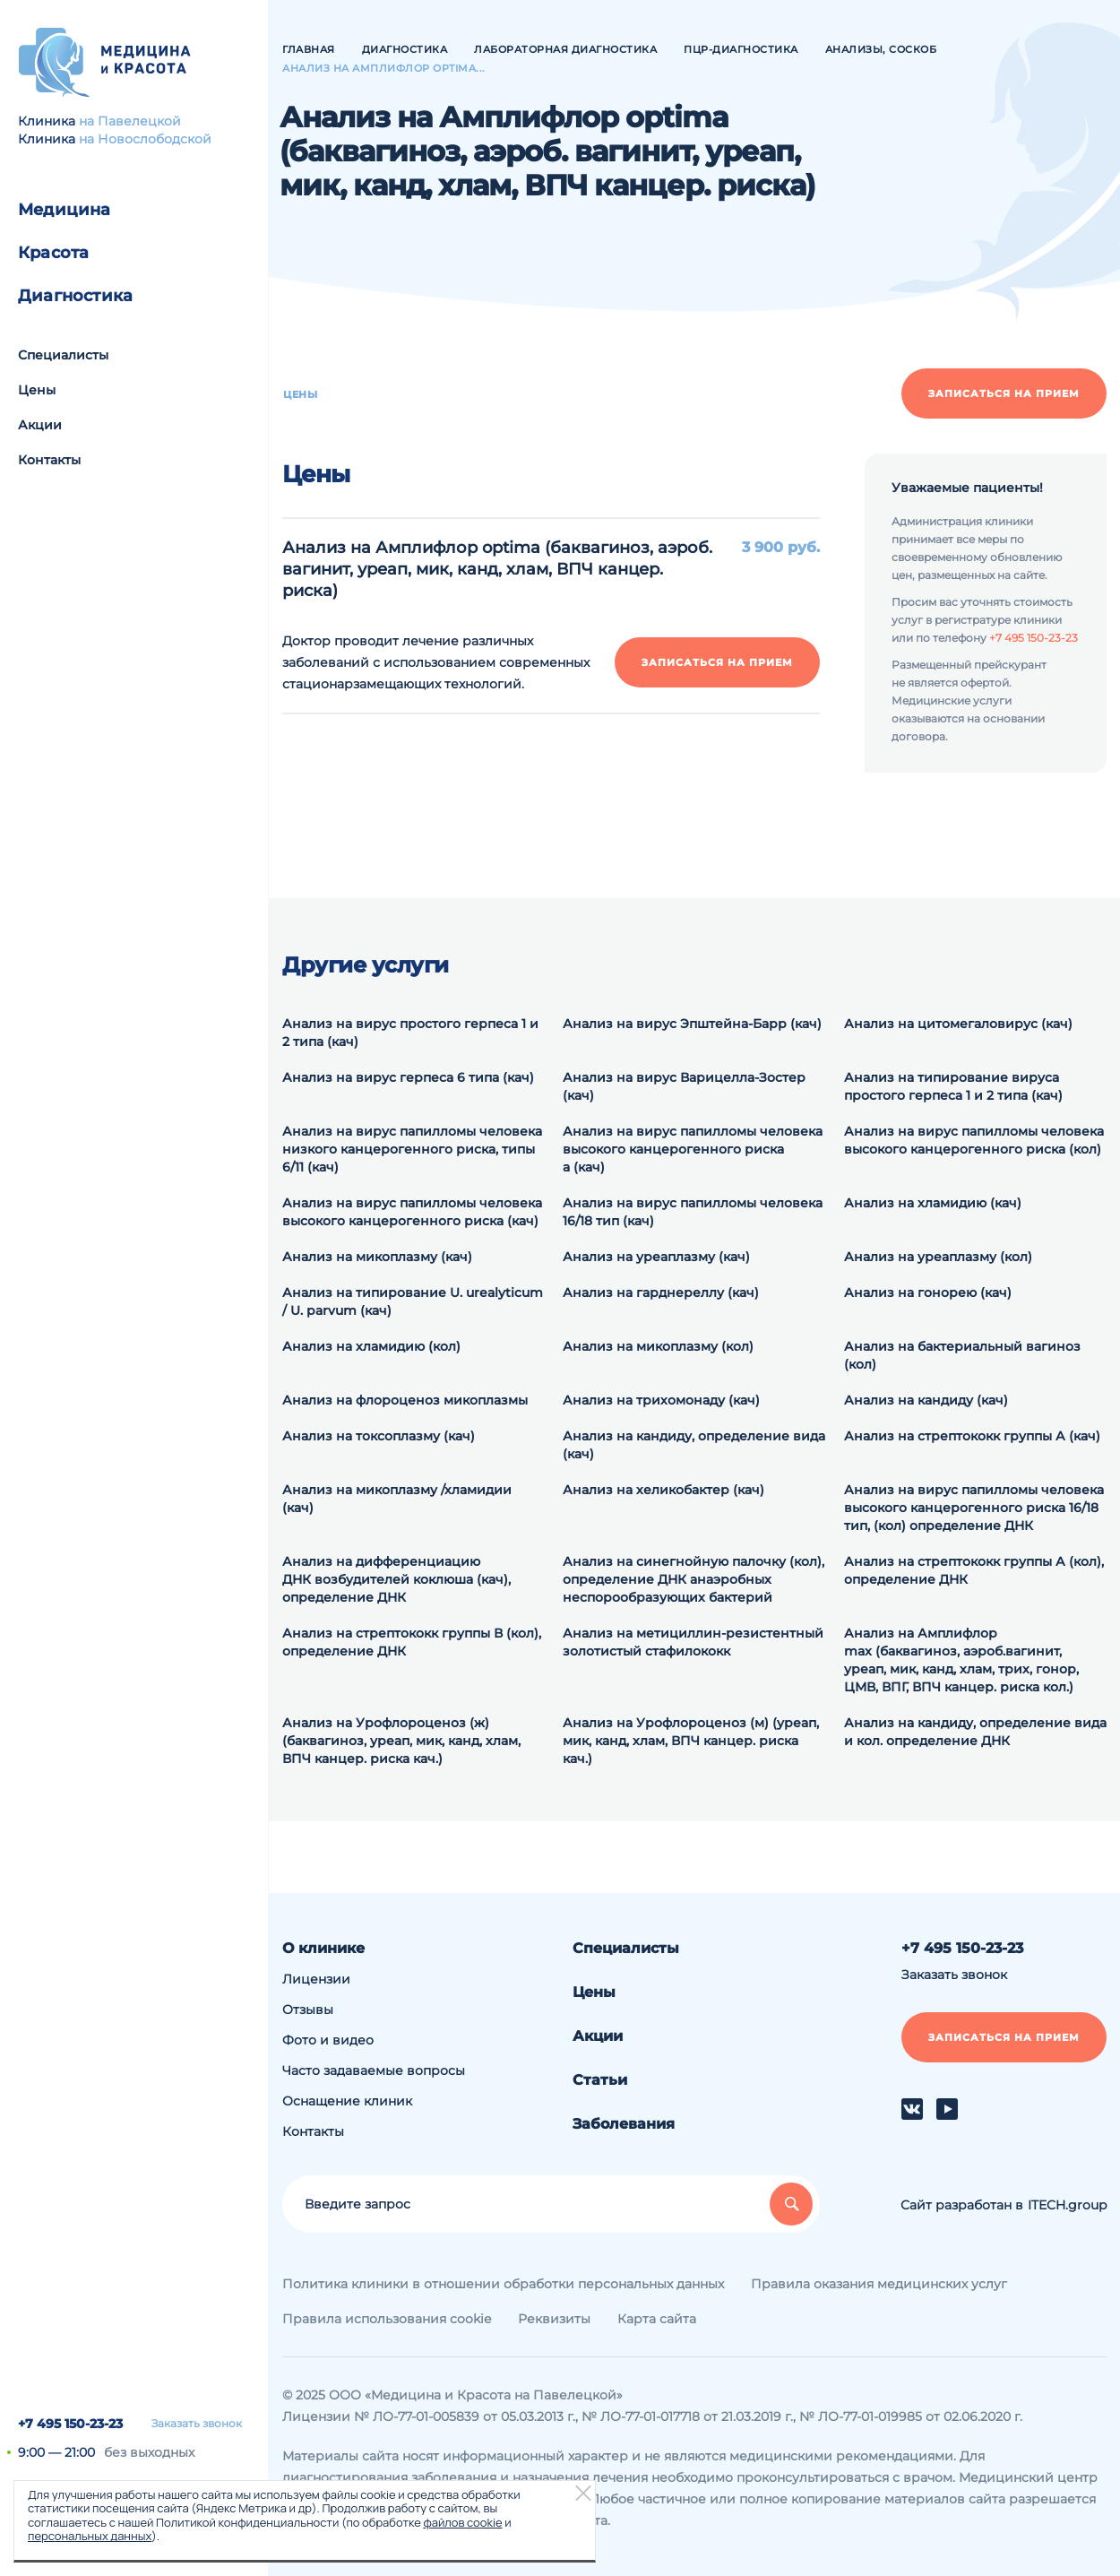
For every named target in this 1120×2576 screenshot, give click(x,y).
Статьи (600, 2079)
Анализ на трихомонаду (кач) (661, 1400)
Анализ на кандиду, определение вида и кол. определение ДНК (975, 1732)
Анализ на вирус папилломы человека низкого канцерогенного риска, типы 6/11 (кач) (412, 1149)
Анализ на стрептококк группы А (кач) (972, 1436)
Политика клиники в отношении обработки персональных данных (503, 2284)
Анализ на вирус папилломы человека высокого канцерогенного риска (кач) (412, 1212)
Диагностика (75, 296)
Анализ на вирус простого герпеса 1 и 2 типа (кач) (410, 1033)
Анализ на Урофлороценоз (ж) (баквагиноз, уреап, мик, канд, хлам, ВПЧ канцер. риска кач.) (401, 1741)
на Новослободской (145, 139)
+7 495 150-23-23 (70, 2423)
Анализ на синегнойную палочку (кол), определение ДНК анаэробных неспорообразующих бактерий (693, 1579)
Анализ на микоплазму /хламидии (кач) (397, 1499)
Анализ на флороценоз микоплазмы (405, 1400)
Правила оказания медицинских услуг (879, 2284)
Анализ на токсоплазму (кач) (378, 1436)
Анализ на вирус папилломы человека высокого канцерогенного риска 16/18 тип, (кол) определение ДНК (974, 1508)
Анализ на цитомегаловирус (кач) (958, 1024)
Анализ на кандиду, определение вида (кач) (694, 1445)
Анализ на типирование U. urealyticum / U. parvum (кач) (412, 1301)
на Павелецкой (130, 121)
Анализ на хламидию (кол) (371, 1346)
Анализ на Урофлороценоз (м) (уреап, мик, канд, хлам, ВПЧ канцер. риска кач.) (691, 1741)
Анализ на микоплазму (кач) (377, 1257)
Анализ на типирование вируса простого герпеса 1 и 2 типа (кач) (953, 1086)
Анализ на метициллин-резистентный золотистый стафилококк (693, 1642)
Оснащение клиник (347, 2101)
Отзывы (307, 2009)
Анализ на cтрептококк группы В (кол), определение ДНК (411, 1642)
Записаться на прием (1004, 393)
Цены (37, 390)
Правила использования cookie (386, 2318)
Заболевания (624, 2123)
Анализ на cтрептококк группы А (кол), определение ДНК (974, 1570)
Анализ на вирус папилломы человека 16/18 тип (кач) (693, 1212)
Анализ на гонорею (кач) (928, 1292)
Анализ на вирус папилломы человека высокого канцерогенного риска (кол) (974, 1140)
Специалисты (63, 355)
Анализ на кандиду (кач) (926, 1400)
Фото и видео (328, 2040)
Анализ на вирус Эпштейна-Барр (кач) (692, 1024)
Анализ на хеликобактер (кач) (663, 1490)
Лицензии (316, 1979)
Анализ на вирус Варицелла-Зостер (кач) (684, 1086)
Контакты (49, 460)
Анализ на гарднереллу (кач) (661, 1292)
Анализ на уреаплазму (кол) (938, 1257)
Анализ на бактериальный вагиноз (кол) (962, 1355)
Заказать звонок (196, 2423)
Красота (53, 253)
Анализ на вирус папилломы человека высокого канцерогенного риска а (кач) (693, 1149)
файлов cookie (462, 2522)
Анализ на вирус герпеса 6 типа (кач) (408, 1077)
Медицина (64, 210)
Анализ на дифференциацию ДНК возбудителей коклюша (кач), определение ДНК (396, 1579)
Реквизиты (554, 2318)
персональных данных (89, 2536)
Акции (40, 425)
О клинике (323, 1948)
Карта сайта (656, 2318)
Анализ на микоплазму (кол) (658, 1346)
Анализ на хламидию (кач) (932, 1203)
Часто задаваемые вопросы (373, 2070)
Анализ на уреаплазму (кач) (656, 1257)
